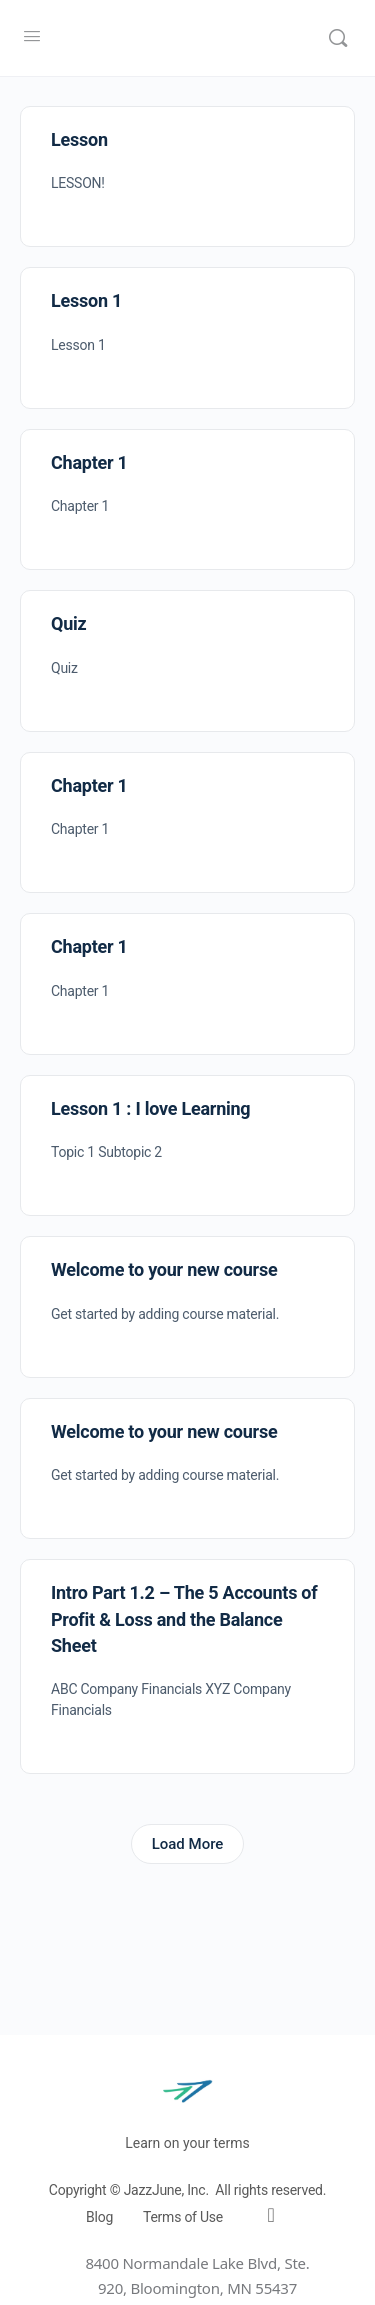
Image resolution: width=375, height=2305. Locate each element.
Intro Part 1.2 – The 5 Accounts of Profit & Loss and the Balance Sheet (184, 1619)
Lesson (79, 139)
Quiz (68, 623)
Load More (188, 1844)
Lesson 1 (86, 300)
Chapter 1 (89, 462)
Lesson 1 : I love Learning (150, 1108)
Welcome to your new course (164, 1269)
